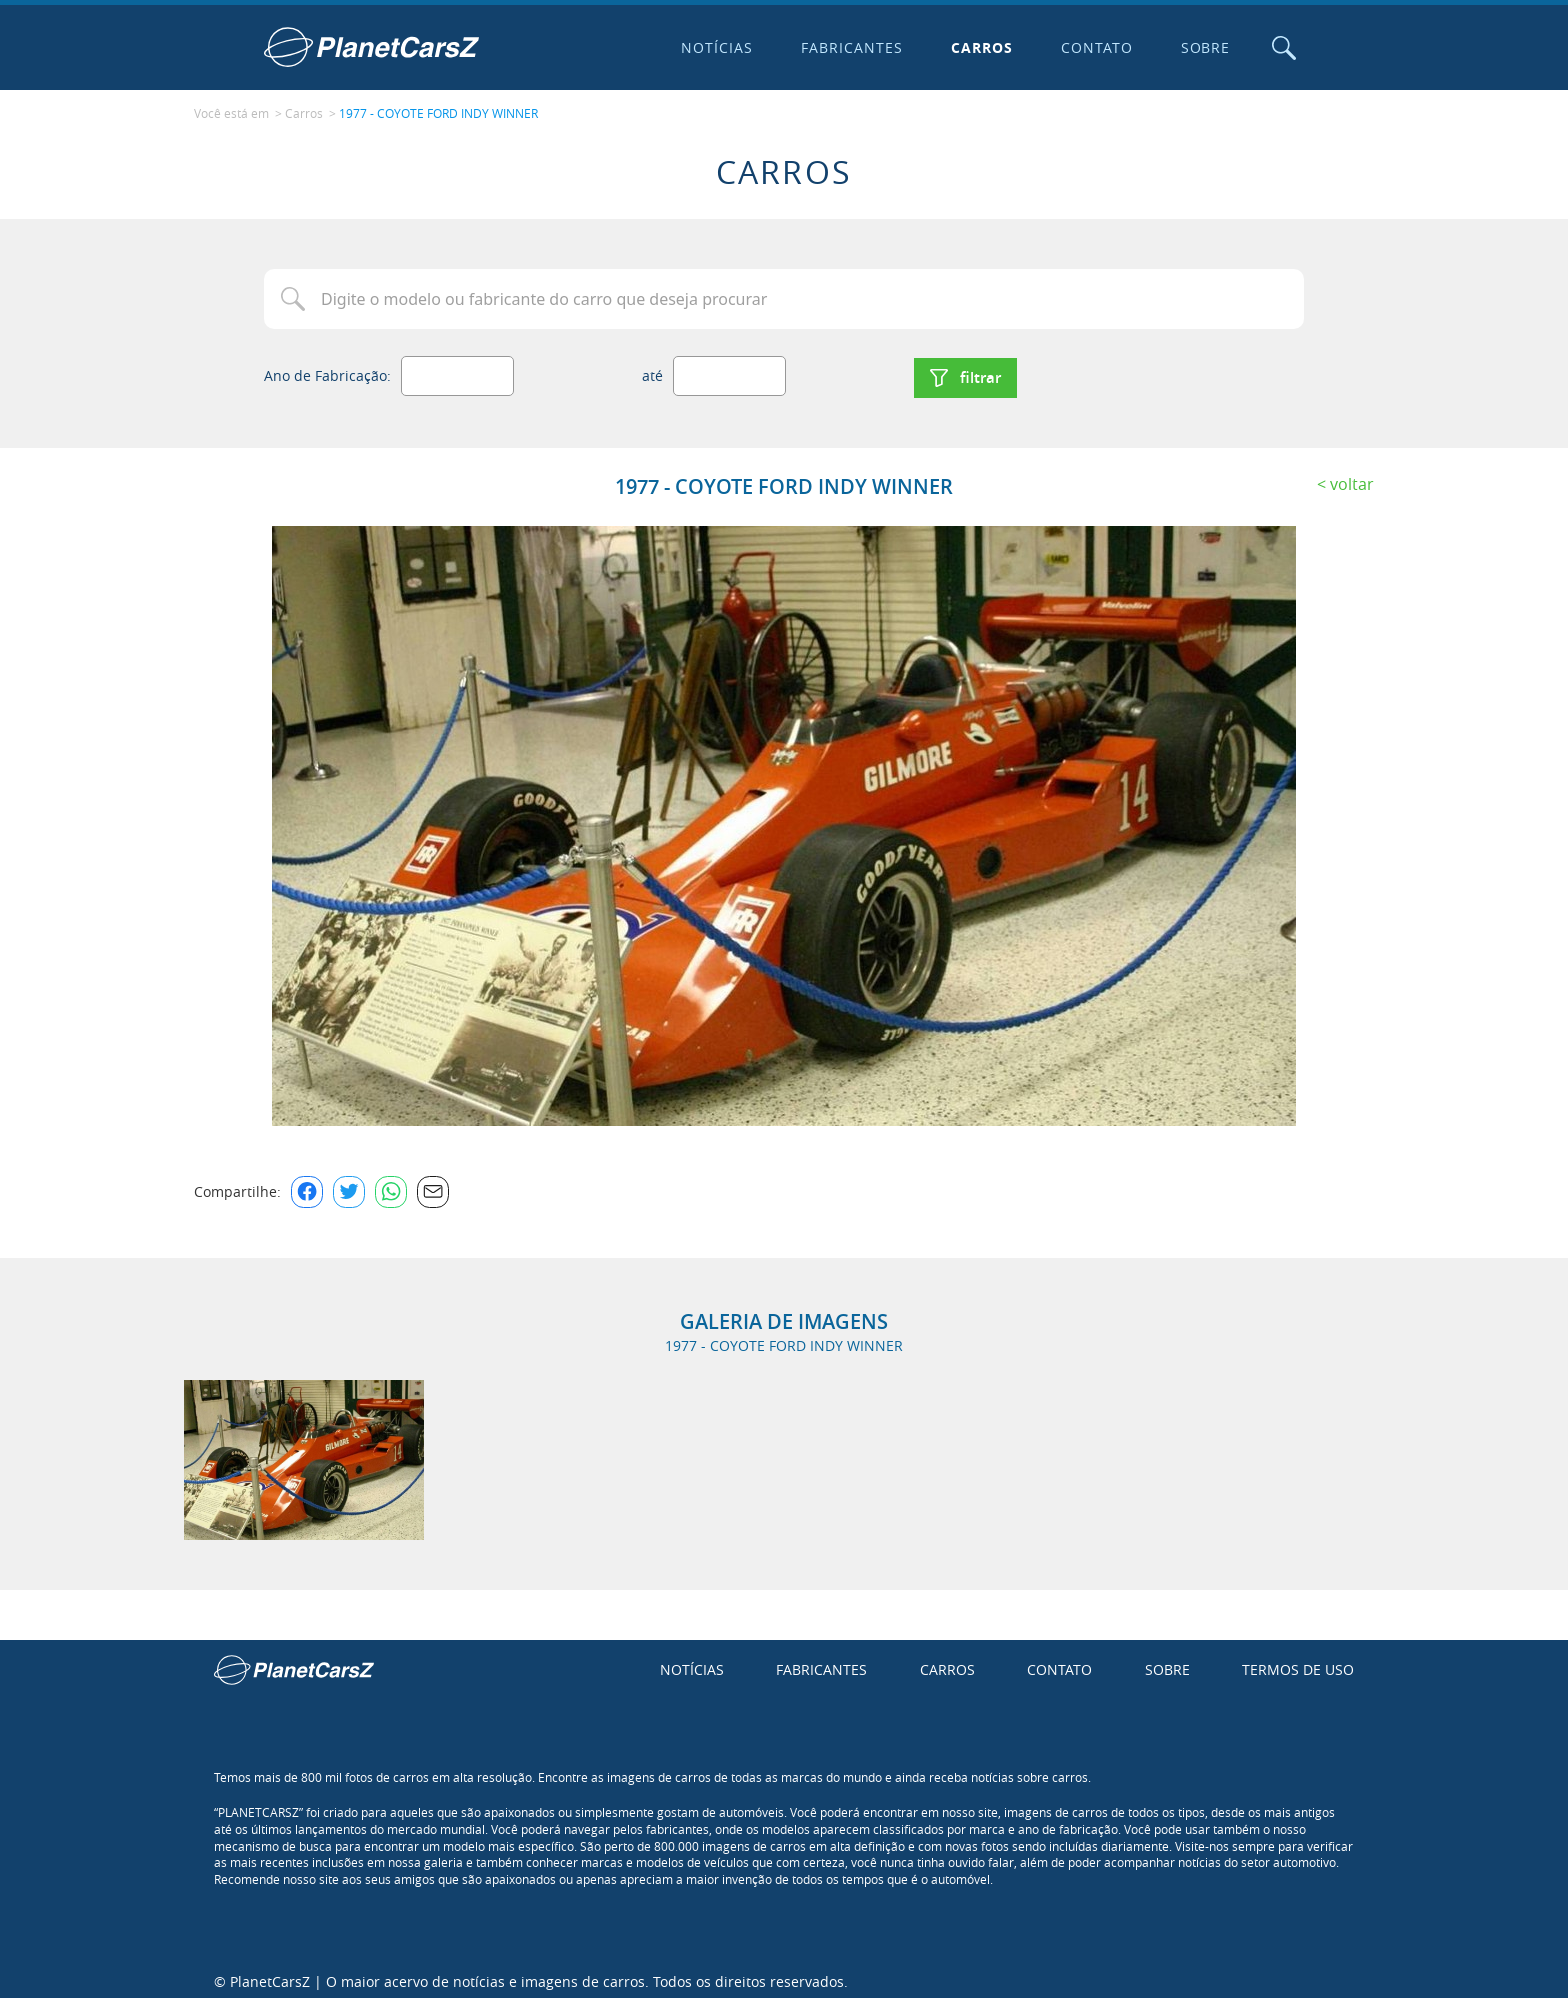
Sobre (1201, 47)
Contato (1092, 47)
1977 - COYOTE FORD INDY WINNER (438, 111)
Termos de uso (1298, 1661)
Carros (977, 47)
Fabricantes (848, 47)
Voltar (1352, 475)
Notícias (713, 47)
